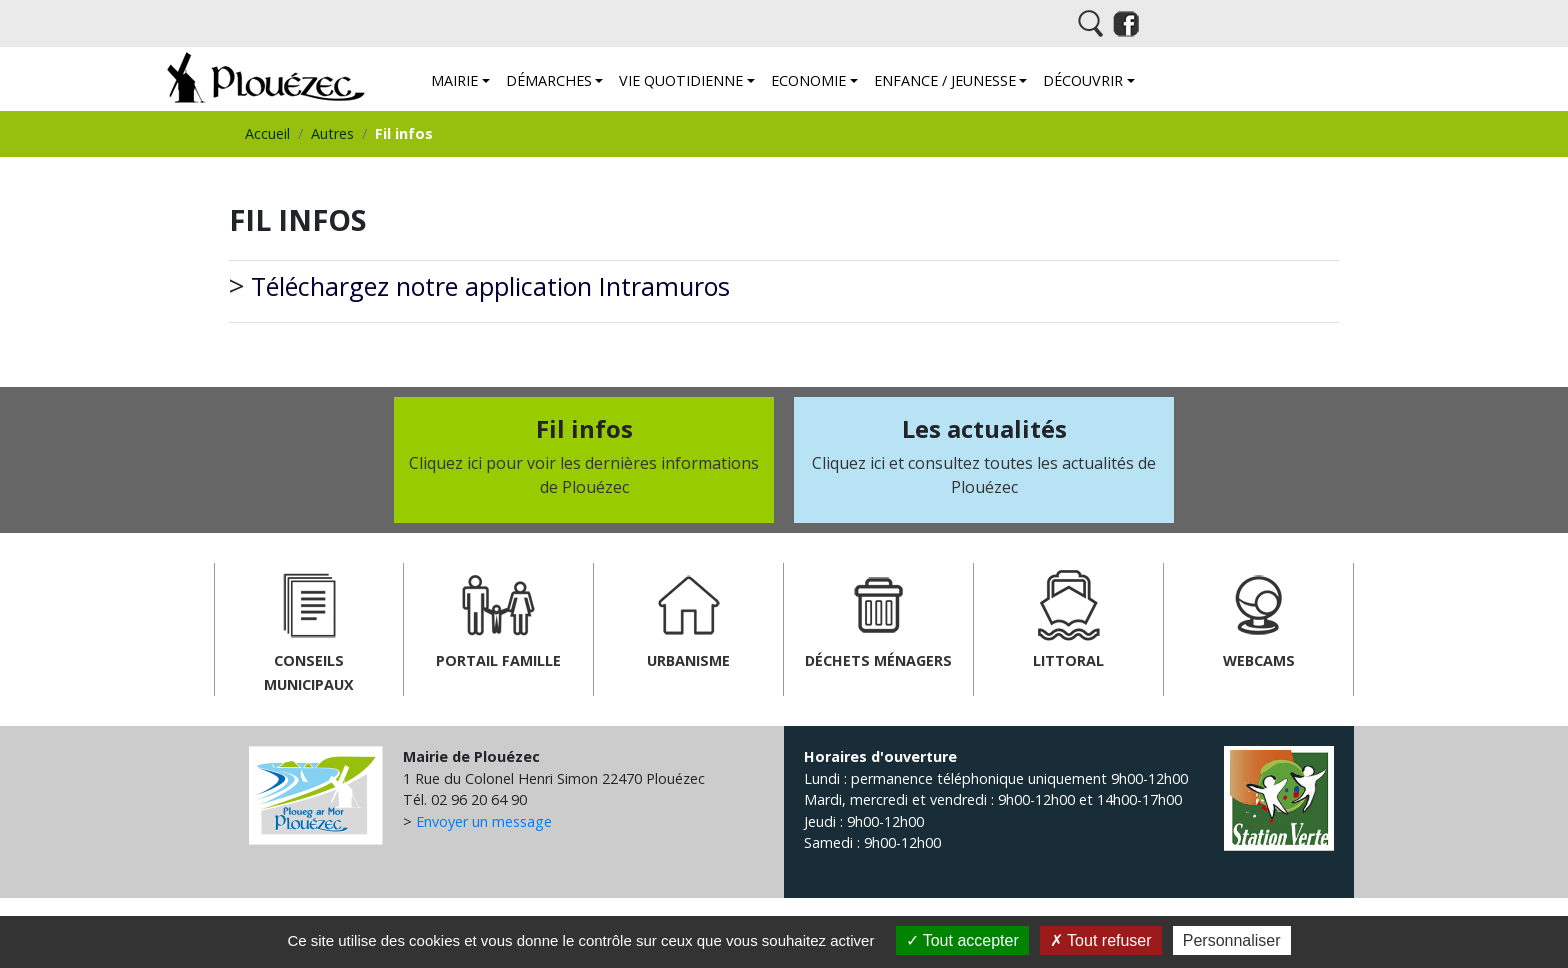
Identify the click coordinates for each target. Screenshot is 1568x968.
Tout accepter (962, 940)
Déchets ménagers (878, 616)
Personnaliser (1232, 940)
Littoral (1068, 616)
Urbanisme (688, 616)
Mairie (454, 80)
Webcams (1258, 616)
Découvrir (1083, 80)
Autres (332, 133)
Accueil (267, 133)
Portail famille (498, 616)
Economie (808, 80)
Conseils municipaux (309, 628)
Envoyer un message (484, 821)
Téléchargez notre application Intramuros (490, 286)
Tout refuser (1101, 940)
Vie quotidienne (681, 80)
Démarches (549, 80)
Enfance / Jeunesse (945, 80)
